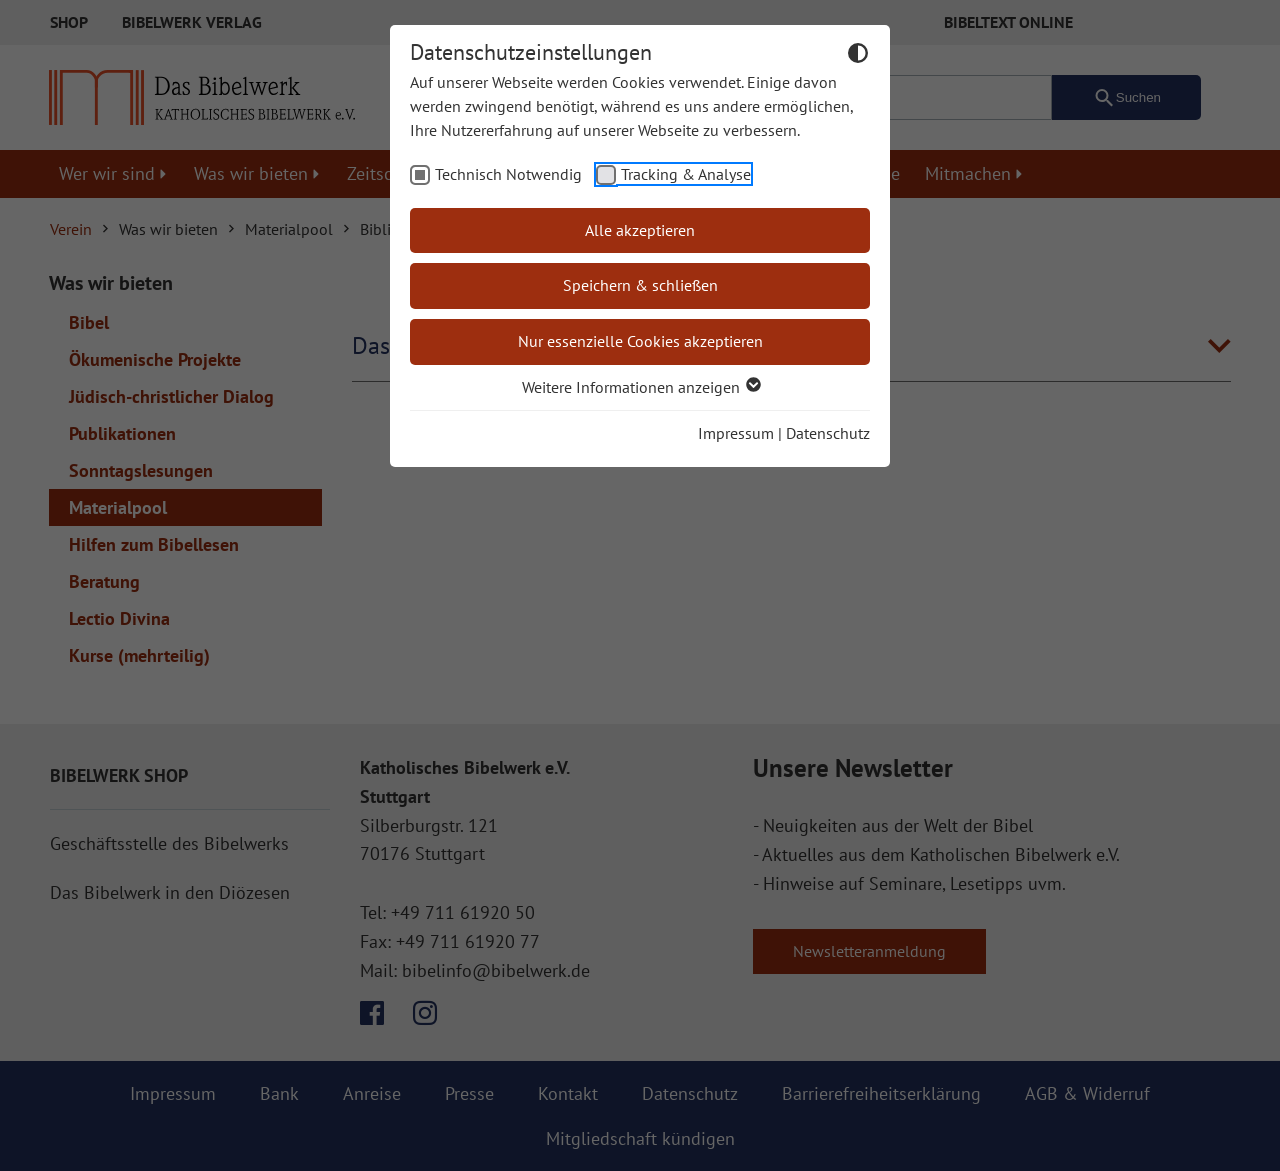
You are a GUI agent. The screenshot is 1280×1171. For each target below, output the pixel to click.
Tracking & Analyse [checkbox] (686, 174)
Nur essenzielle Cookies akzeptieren (640, 341)
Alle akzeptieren (640, 230)
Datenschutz (828, 433)
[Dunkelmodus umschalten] (858, 56)
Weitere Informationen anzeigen (640, 387)
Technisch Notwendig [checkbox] (508, 174)
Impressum (736, 433)
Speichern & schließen (640, 285)
